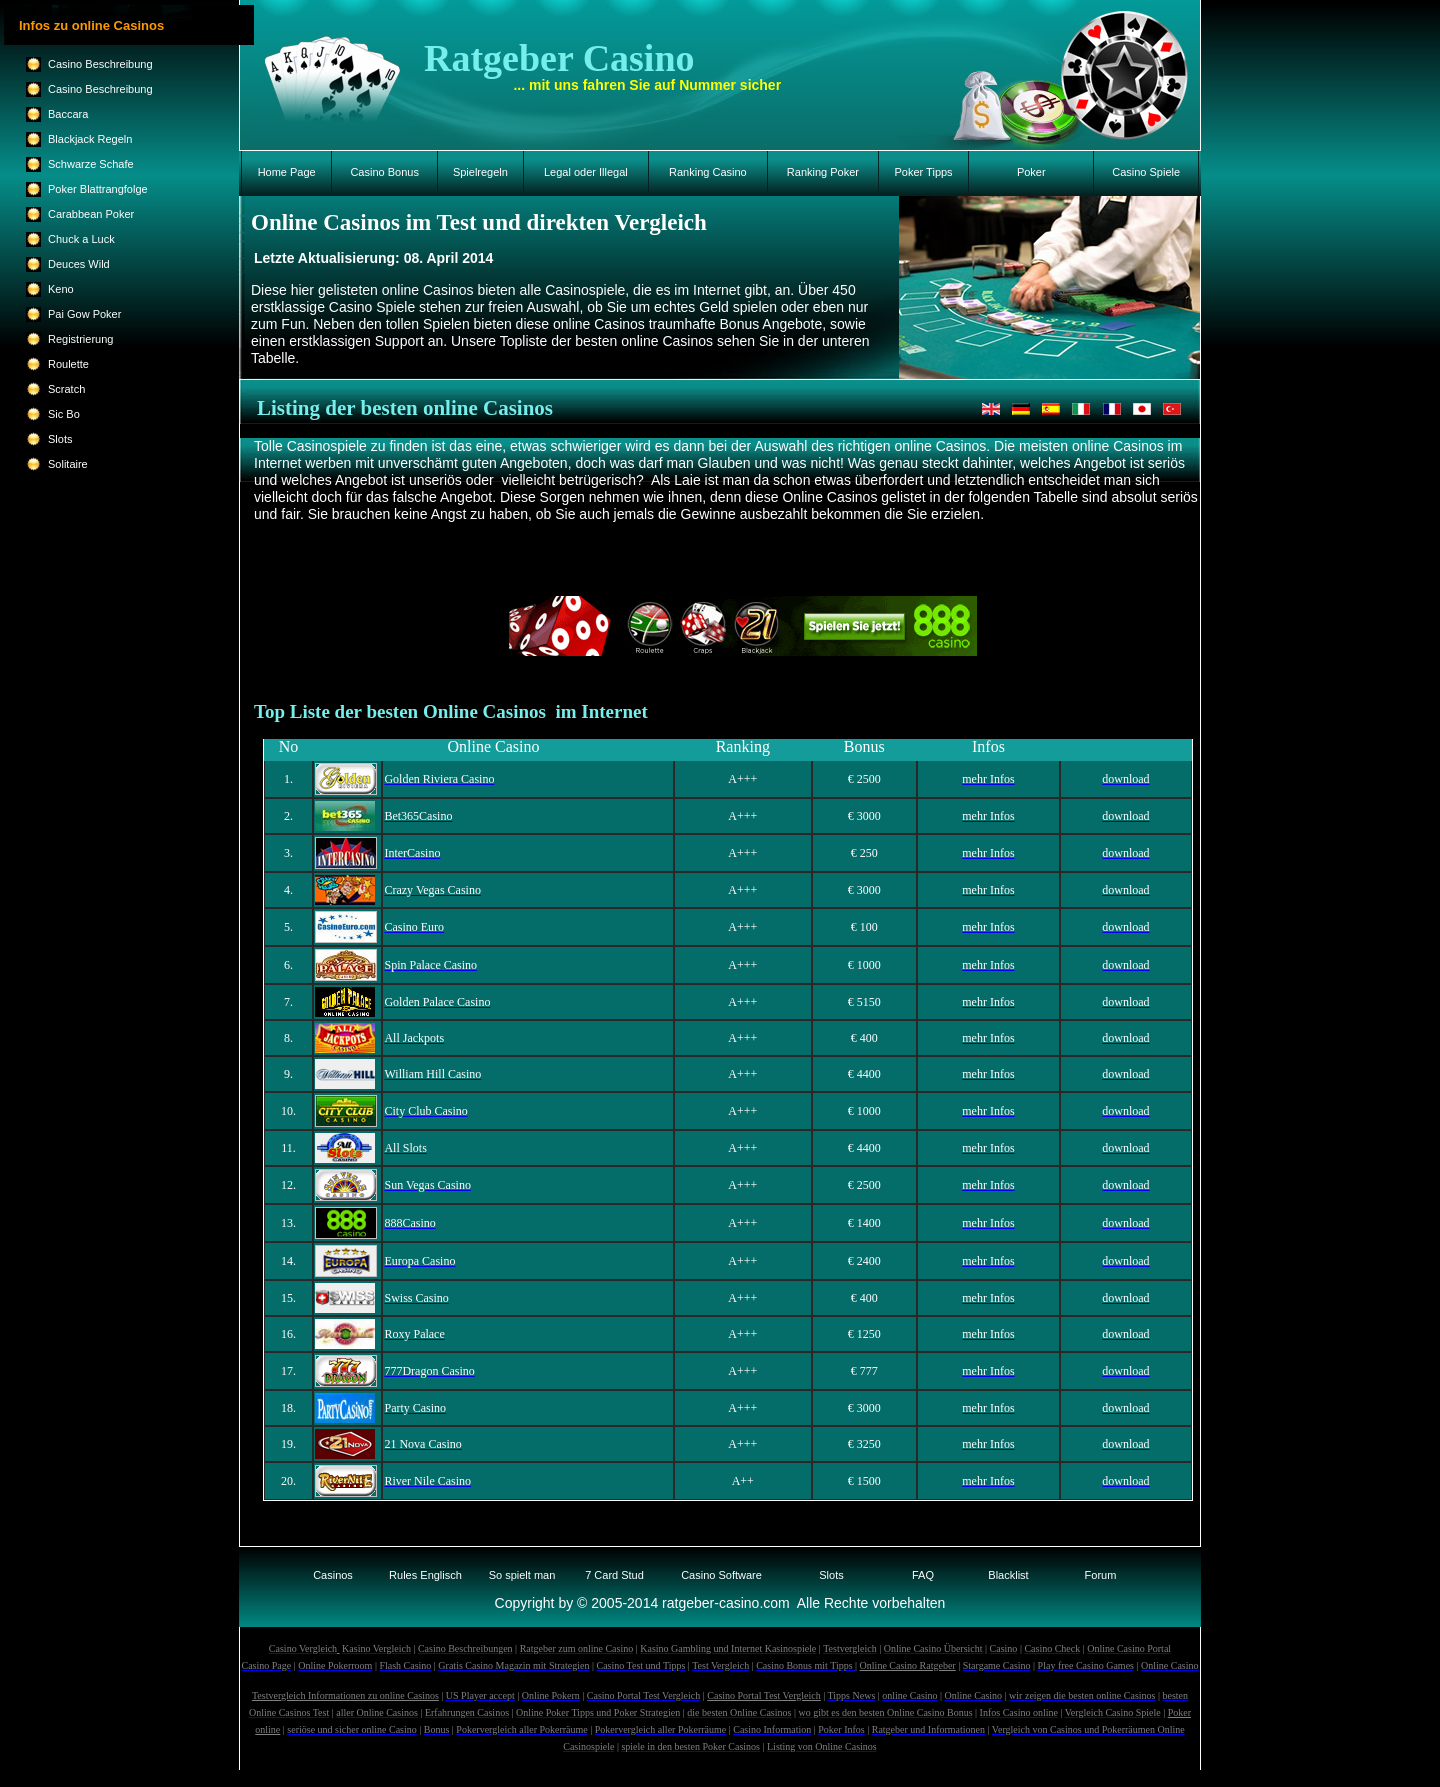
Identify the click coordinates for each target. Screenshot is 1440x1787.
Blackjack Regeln (90, 139)
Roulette (68, 364)
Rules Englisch (425, 1575)
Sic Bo (64, 414)
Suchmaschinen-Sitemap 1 (719, 1778)
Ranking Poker (823, 172)
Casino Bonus (384, 172)
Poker (1031, 172)
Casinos (333, 1575)
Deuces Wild (79, 264)
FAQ (923, 1575)
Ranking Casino (708, 172)
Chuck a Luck (81, 239)
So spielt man (522, 1575)
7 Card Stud (614, 1575)
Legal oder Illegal (586, 172)
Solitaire (68, 464)
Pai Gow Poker (84, 314)
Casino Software (721, 1575)
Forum (1101, 1575)
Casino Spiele (1146, 172)
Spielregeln (480, 172)
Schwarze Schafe (91, 164)
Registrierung (80, 339)
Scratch (66, 389)
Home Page (287, 172)
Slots (831, 1575)
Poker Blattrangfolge (98, 189)
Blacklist (1008, 1575)
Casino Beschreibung (100, 64)
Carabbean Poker (91, 214)
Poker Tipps (924, 172)
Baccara (68, 114)
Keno (61, 289)
